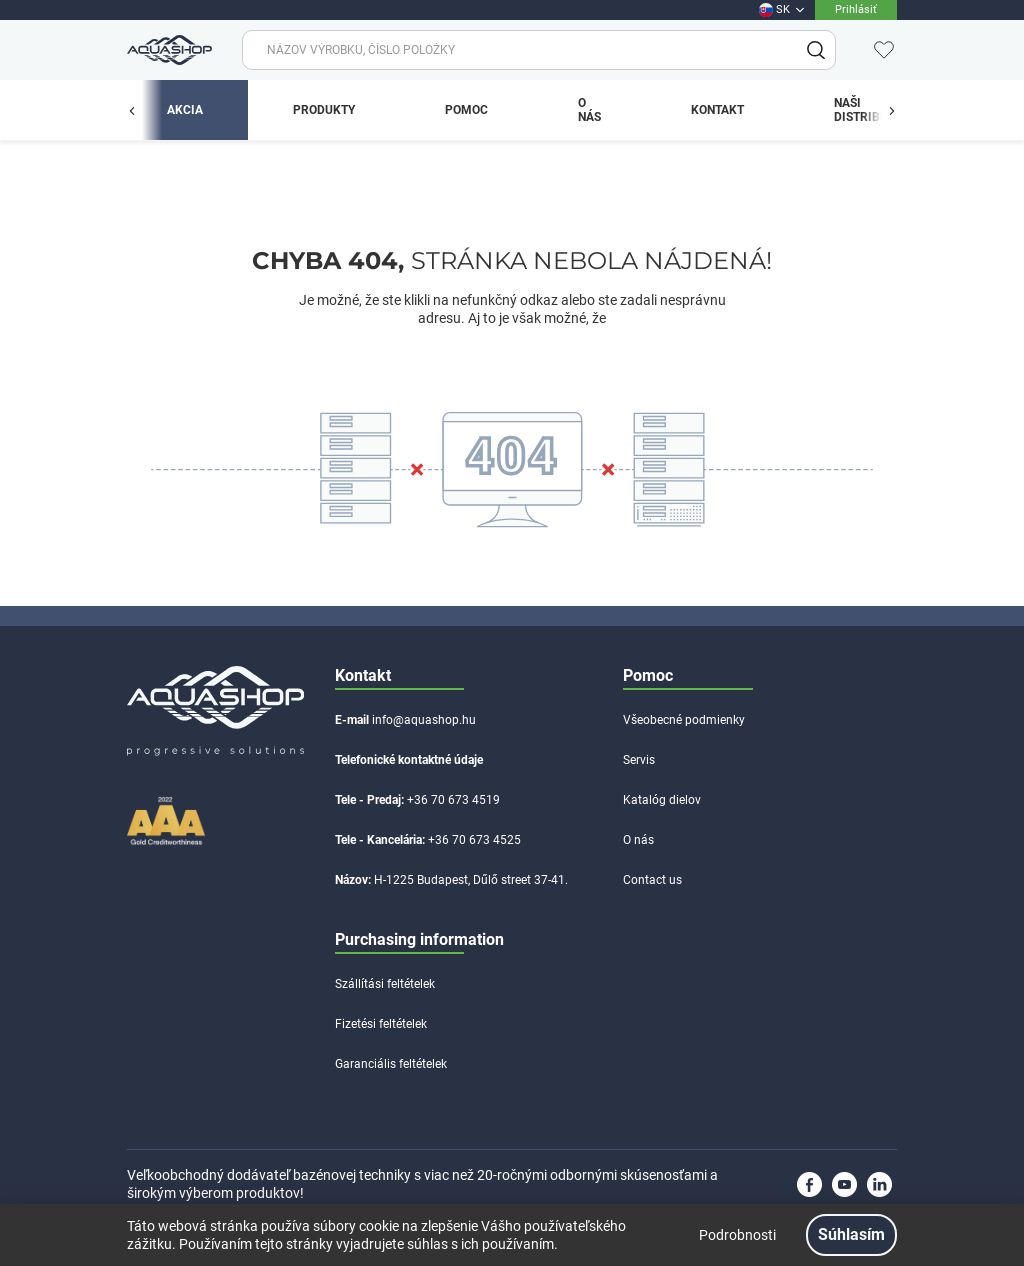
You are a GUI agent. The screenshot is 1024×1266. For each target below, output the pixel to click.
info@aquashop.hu (424, 720)
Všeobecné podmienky (684, 720)
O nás (638, 840)
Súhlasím (851, 1234)
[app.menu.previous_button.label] (142, 110)
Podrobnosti (737, 1235)
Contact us (652, 880)
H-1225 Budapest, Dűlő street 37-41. (471, 880)
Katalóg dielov (662, 800)
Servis (639, 760)
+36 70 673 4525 (474, 840)
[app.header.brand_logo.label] (167, 50)
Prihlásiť (856, 9)
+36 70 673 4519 (453, 800)
